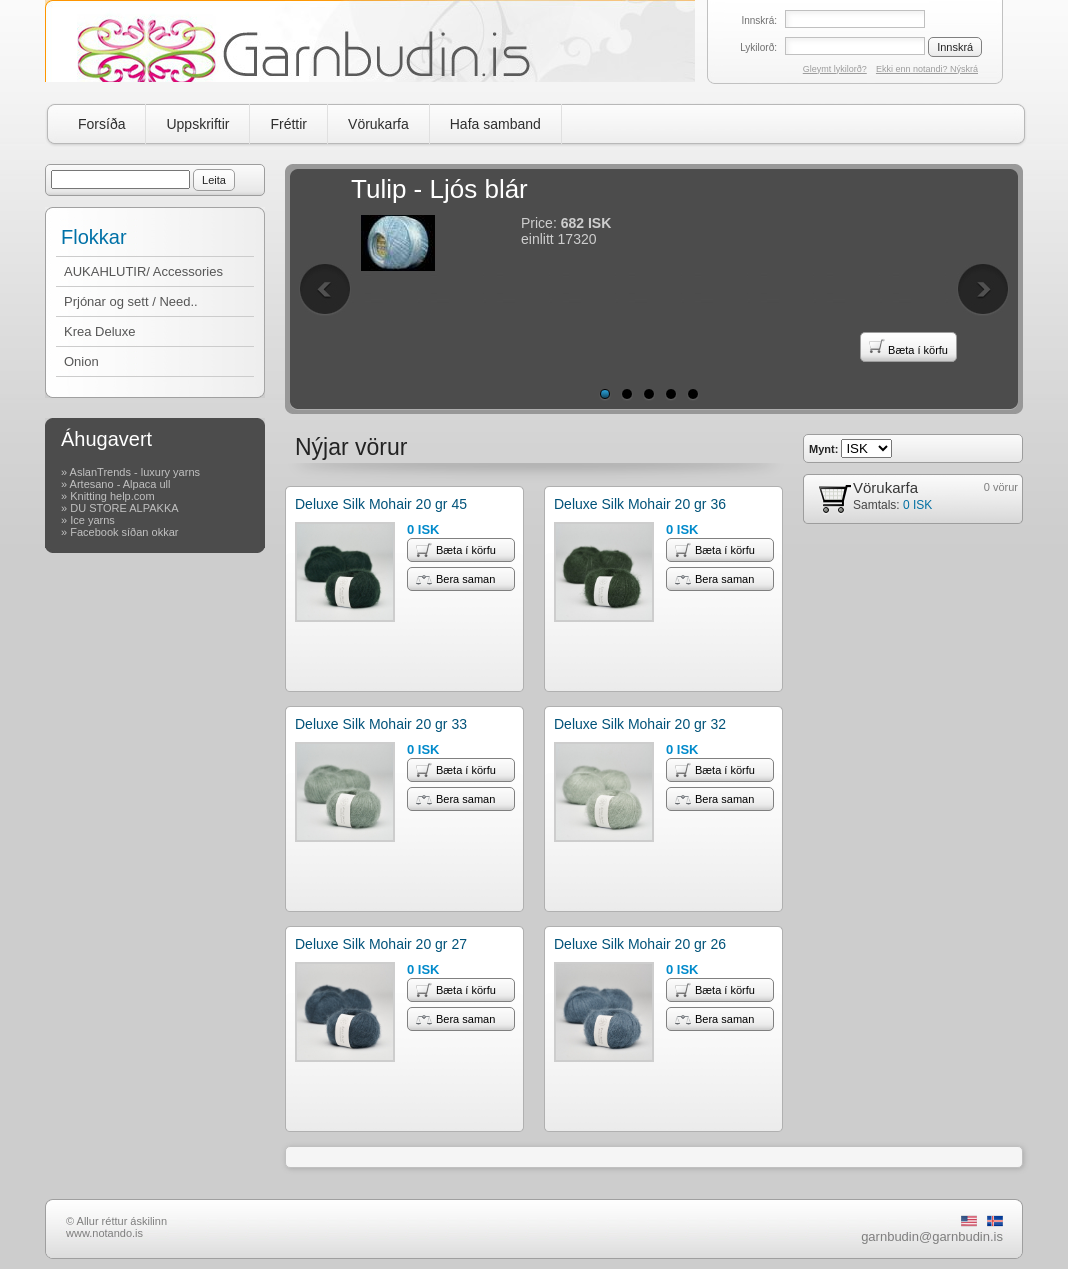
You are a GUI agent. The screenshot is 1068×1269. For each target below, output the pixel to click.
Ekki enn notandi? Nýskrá (927, 69)
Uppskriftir (197, 124)
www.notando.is (104, 1233)
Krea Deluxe (100, 331)
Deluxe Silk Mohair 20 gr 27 (381, 944)
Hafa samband (495, 124)
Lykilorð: (758, 47)
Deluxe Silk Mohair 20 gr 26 (640, 944)
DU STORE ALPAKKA (124, 508)
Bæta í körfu (908, 347)
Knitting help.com (112, 496)
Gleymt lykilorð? (835, 69)
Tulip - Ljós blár (439, 189)
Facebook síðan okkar (124, 532)
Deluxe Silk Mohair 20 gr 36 (640, 504)
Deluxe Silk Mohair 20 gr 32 (640, 724)
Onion (81, 361)
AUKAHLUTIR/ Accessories (143, 271)
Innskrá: (759, 20)
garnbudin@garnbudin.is (932, 1236)
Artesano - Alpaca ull (120, 484)
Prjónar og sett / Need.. (131, 301)
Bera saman (455, 579)
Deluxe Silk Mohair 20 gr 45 (381, 504)
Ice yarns (92, 520)
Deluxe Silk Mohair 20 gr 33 (381, 724)
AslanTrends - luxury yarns (135, 472)
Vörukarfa (378, 124)
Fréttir (288, 124)
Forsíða (101, 124)
